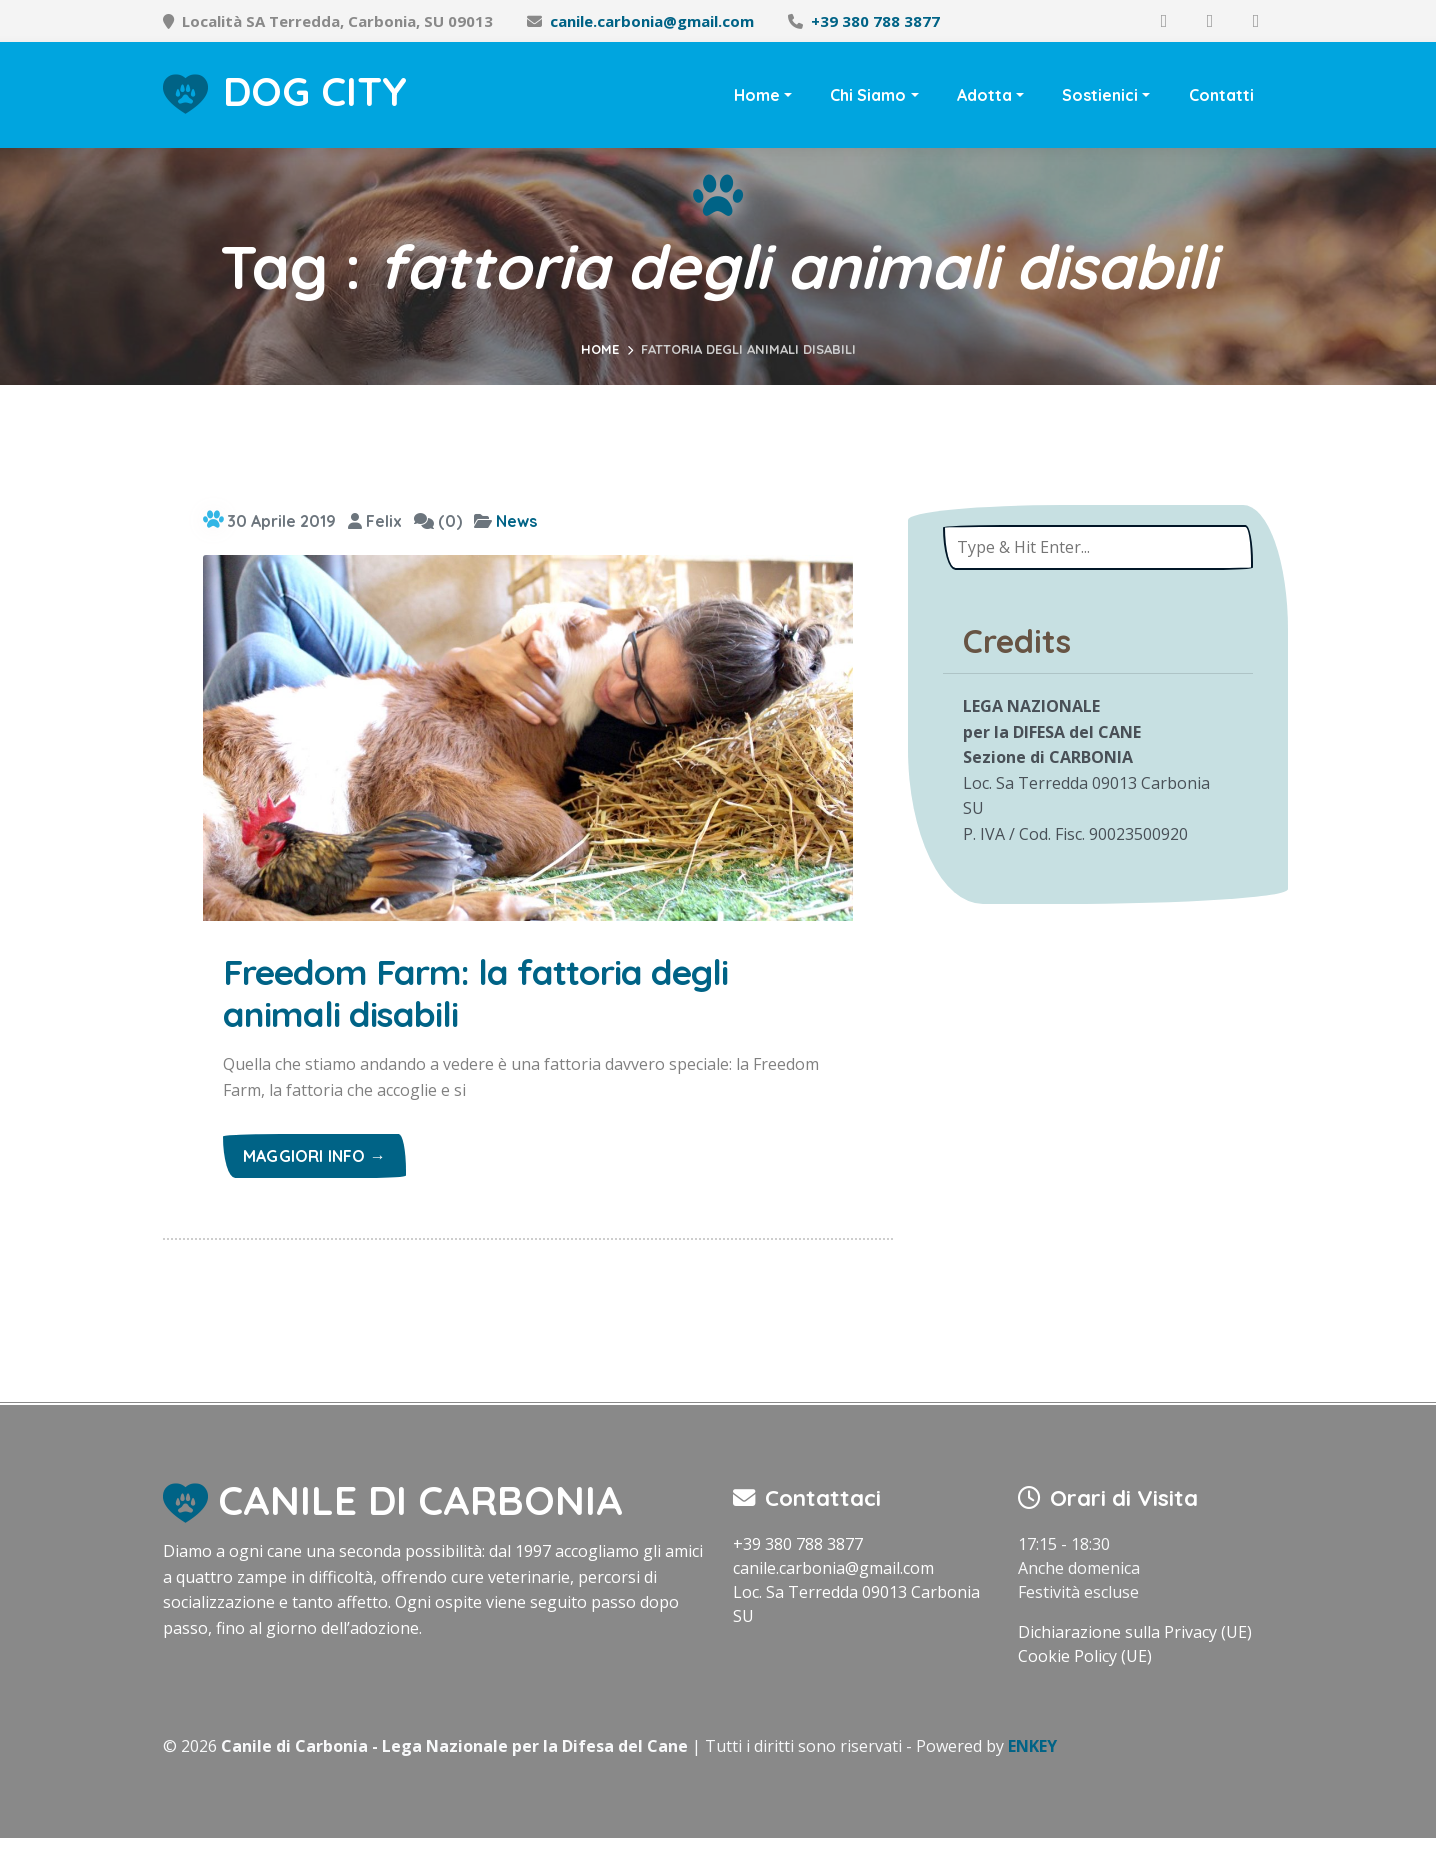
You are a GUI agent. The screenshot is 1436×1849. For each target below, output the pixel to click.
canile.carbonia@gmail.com (652, 21)
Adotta (984, 95)
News (516, 521)
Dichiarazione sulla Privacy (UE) (1135, 1643)
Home (757, 95)
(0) (438, 521)
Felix (375, 521)
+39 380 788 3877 (875, 21)
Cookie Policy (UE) (1085, 1667)
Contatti (1221, 95)
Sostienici (1100, 95)
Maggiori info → (314, 1167)
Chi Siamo (868, 95)
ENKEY (1032, 1757)
